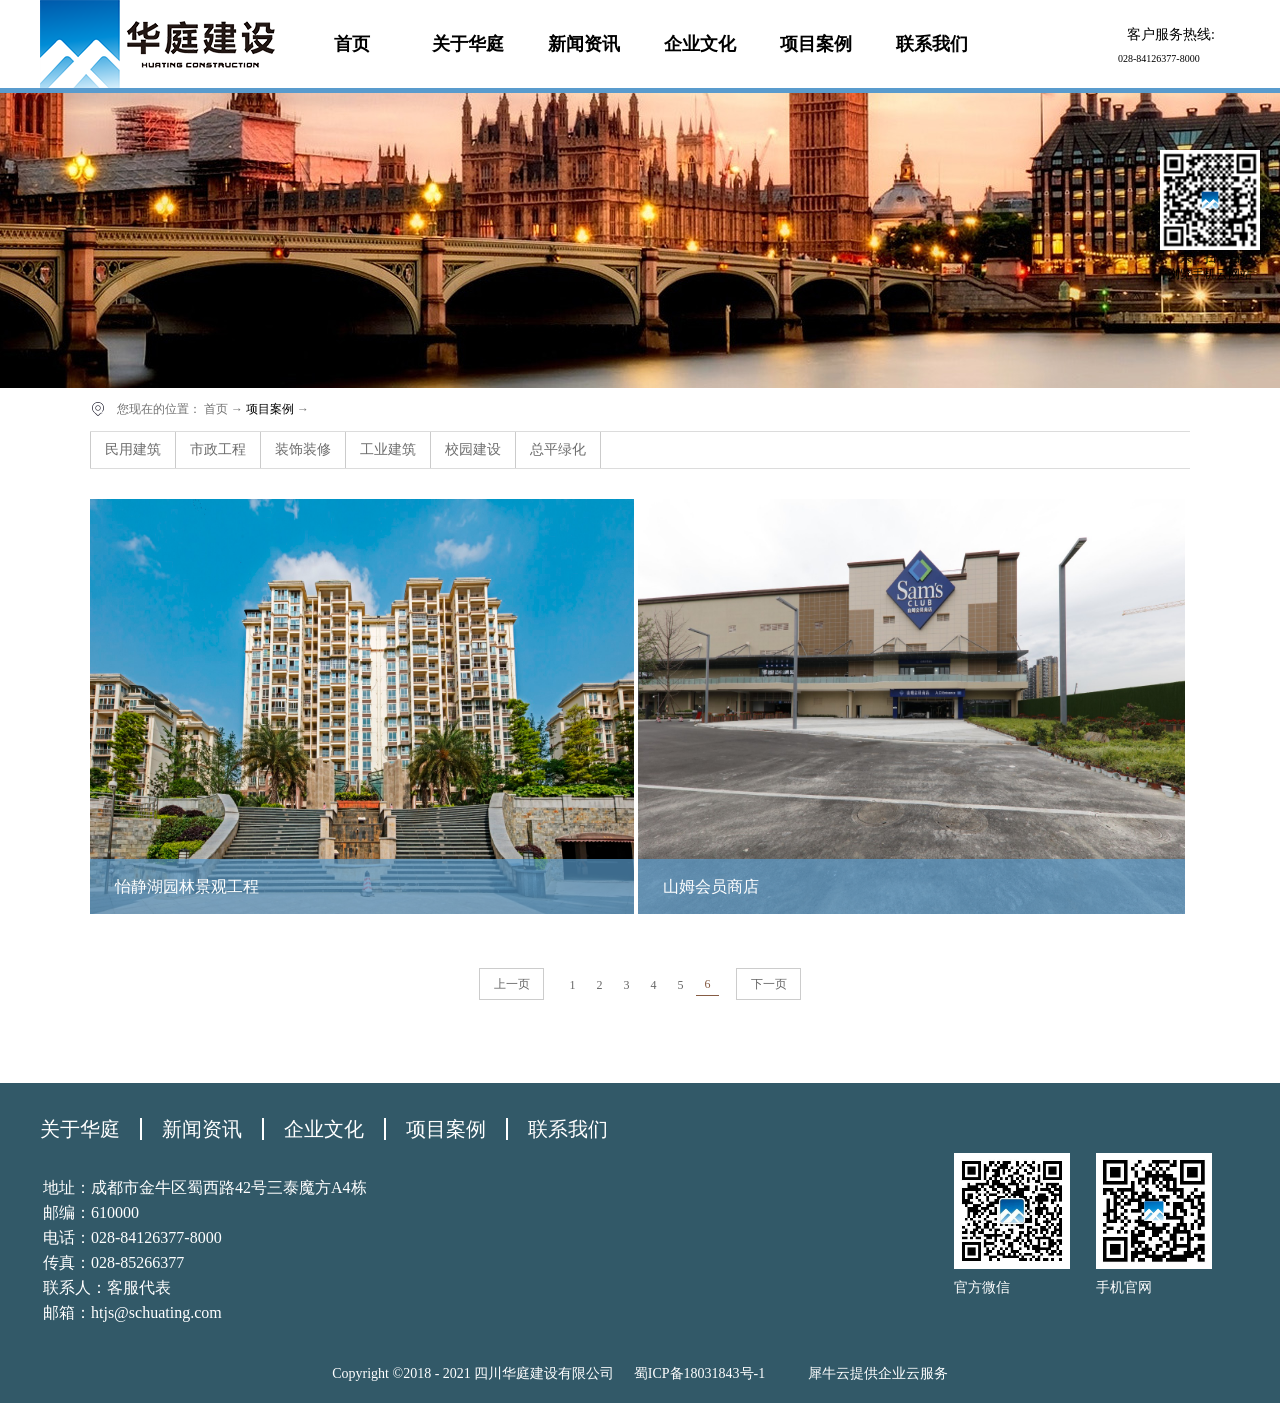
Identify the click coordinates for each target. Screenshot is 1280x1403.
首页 (352, 44)
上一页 (512, 984)
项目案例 (270, 409)
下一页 (769, 984)
